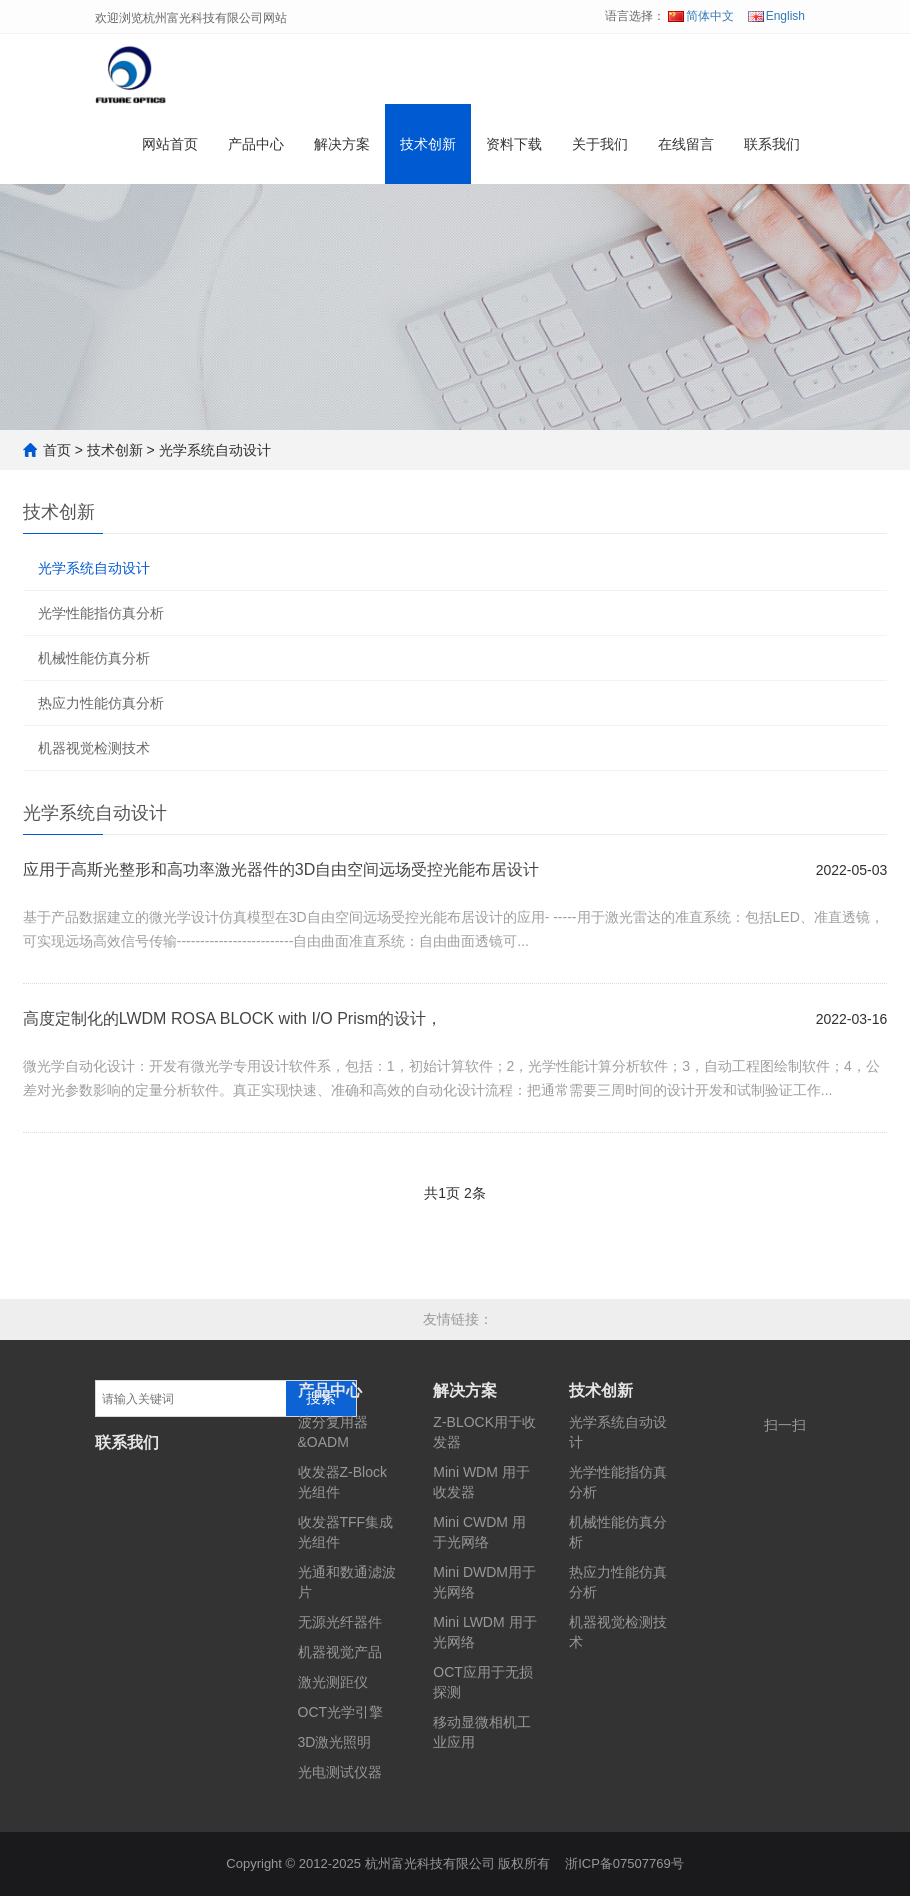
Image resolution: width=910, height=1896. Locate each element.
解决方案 (342, 144)
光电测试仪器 (340, 1772)
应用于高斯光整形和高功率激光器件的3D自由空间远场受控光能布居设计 (281, 869)
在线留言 (686, 144)
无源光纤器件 (340, 1622)
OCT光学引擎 (341, 1712)
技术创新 (428, 144)
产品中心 (256, 144)
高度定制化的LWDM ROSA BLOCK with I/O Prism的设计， (232, 1018)
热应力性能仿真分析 (101, 703)
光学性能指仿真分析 (101, 613)
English (776, 16)
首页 (57, 450)
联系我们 (772, 144)
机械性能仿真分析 (94, 658)
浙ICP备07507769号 (624, 1863)
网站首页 (170, 144)
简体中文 (701, 16)
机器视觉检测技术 (94, 748)
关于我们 (600, 144)
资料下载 (514, 144)
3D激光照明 (335, 1742)
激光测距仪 (333, 1682)
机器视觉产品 (340, 1652)
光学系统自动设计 (215, 450)
